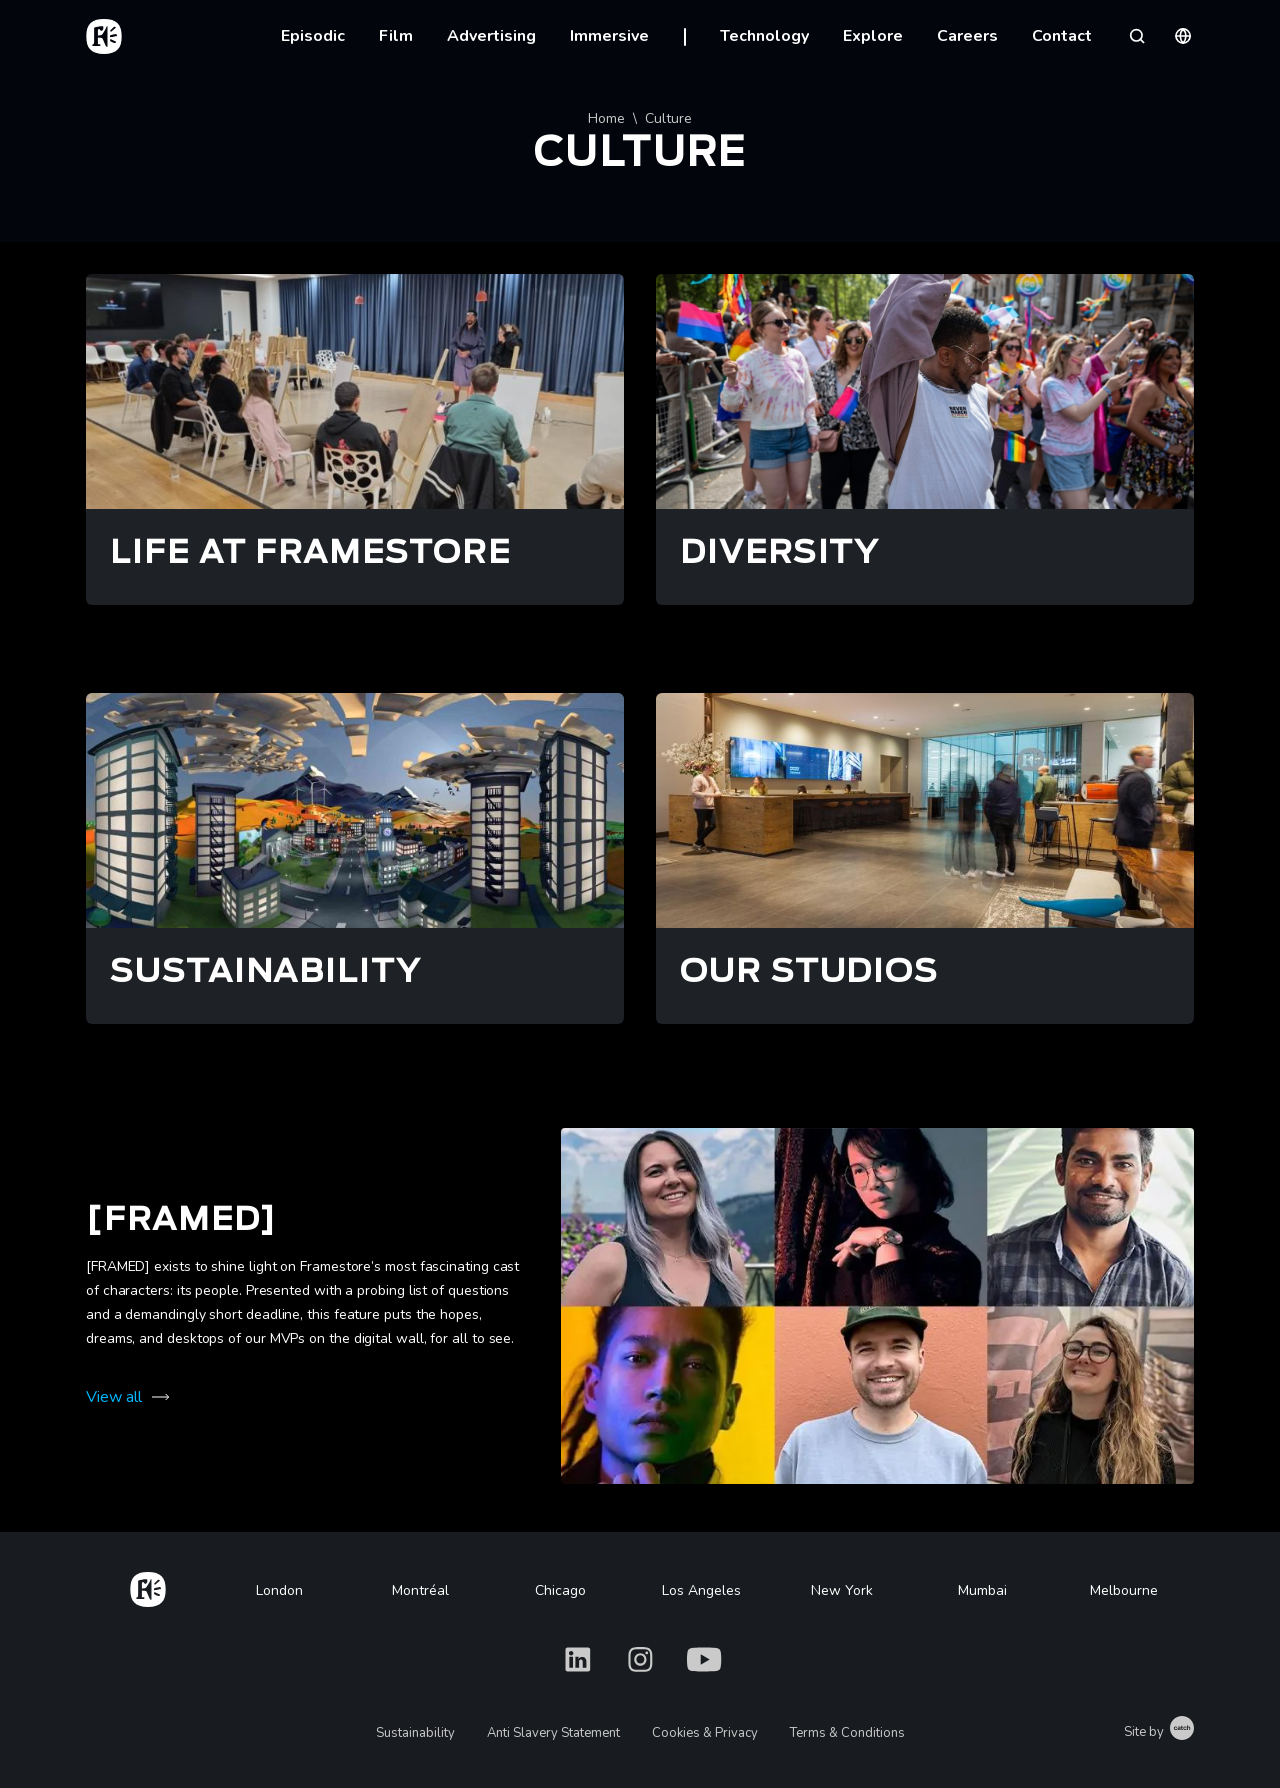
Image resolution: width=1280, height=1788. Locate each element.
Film (396, 36)
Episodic (313, 36)
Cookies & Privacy (705, 1733)
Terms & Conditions (847, 1733)
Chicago (560, 1590)
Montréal (420, 1590)
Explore (873, 36)
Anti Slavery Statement (553, 1733)
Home (606, 118)
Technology (764, 36)
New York (842, 1590)
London (279, 1590)
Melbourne (1124, 1590)
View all (114, 1397)
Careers (967, 36)
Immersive (609, 36)
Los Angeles (701, 1590)
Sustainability (415, 1733)
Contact (1062, 36)
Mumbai (982, 1590)
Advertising (491, 36)
